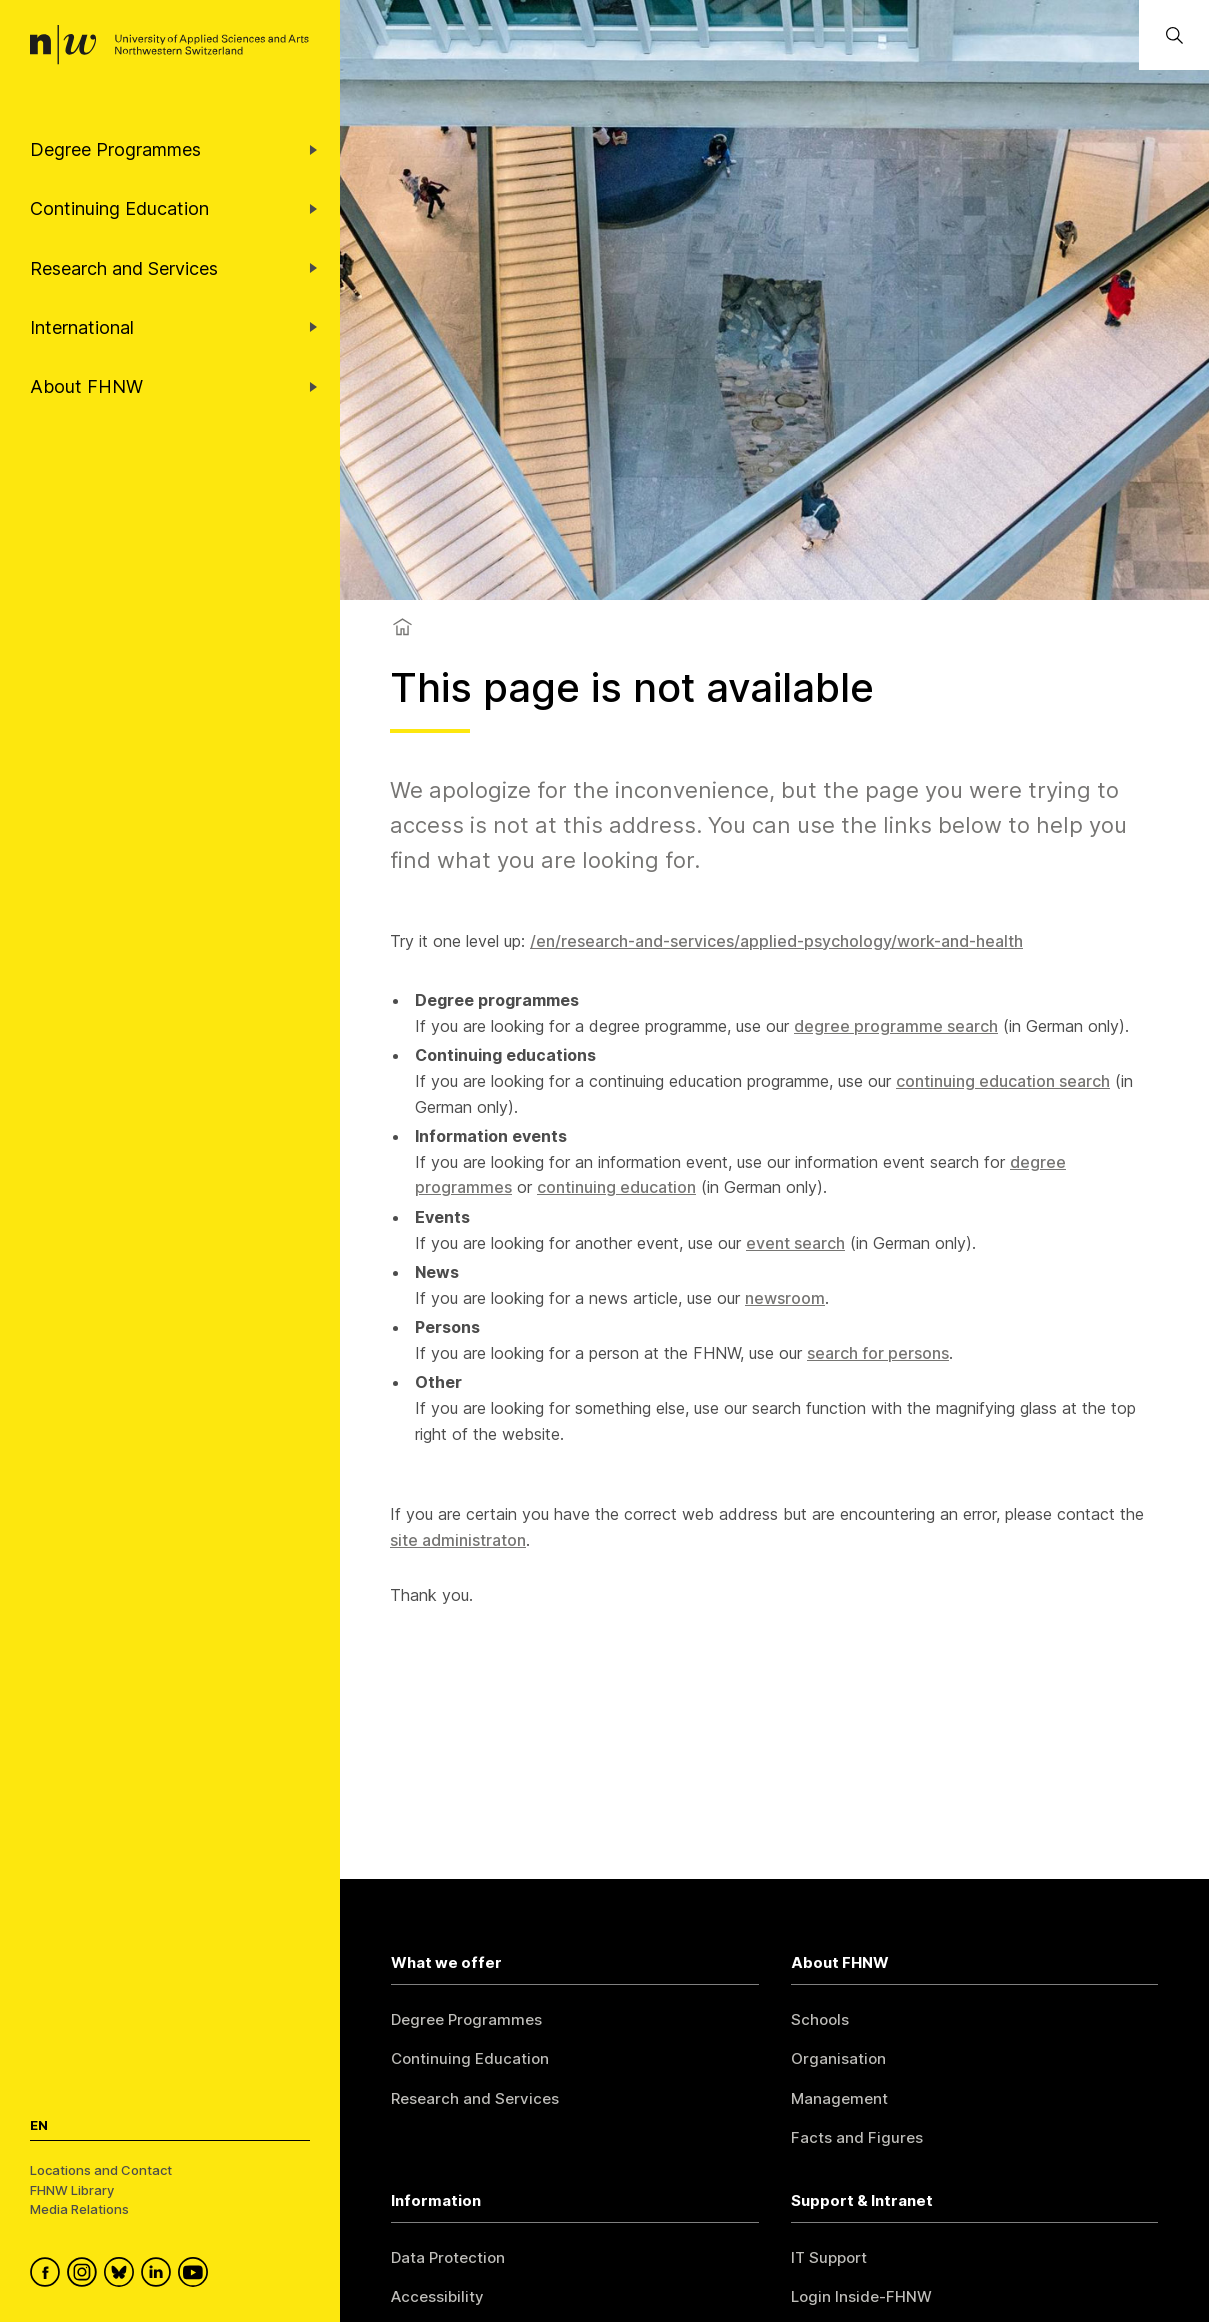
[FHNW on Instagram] (85, 2275)
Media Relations (79, 2209)
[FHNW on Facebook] (48, 2275)
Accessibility (437, 2296)
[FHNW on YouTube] (196, 2275)
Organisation (838, 2058)
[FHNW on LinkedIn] (159, 2275)
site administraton (458, 1540)
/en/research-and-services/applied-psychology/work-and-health (776, 941)
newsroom (785, 1298)
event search (795, 1243)
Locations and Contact (101, 2170)
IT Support (829, 2257)
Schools (820, 2019)
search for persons (878, 1353)
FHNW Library (72, 2190)
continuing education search (1003, 1081)
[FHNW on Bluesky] (122, 2275)
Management (839, 2098)
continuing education (616, 1187)
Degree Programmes (466, 2019)
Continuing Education (470, 2058)
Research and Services (475, 2098)
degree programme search (896, 1026)
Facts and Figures (857, 2137)
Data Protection (448, 2257)
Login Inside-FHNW (861, 2296)
